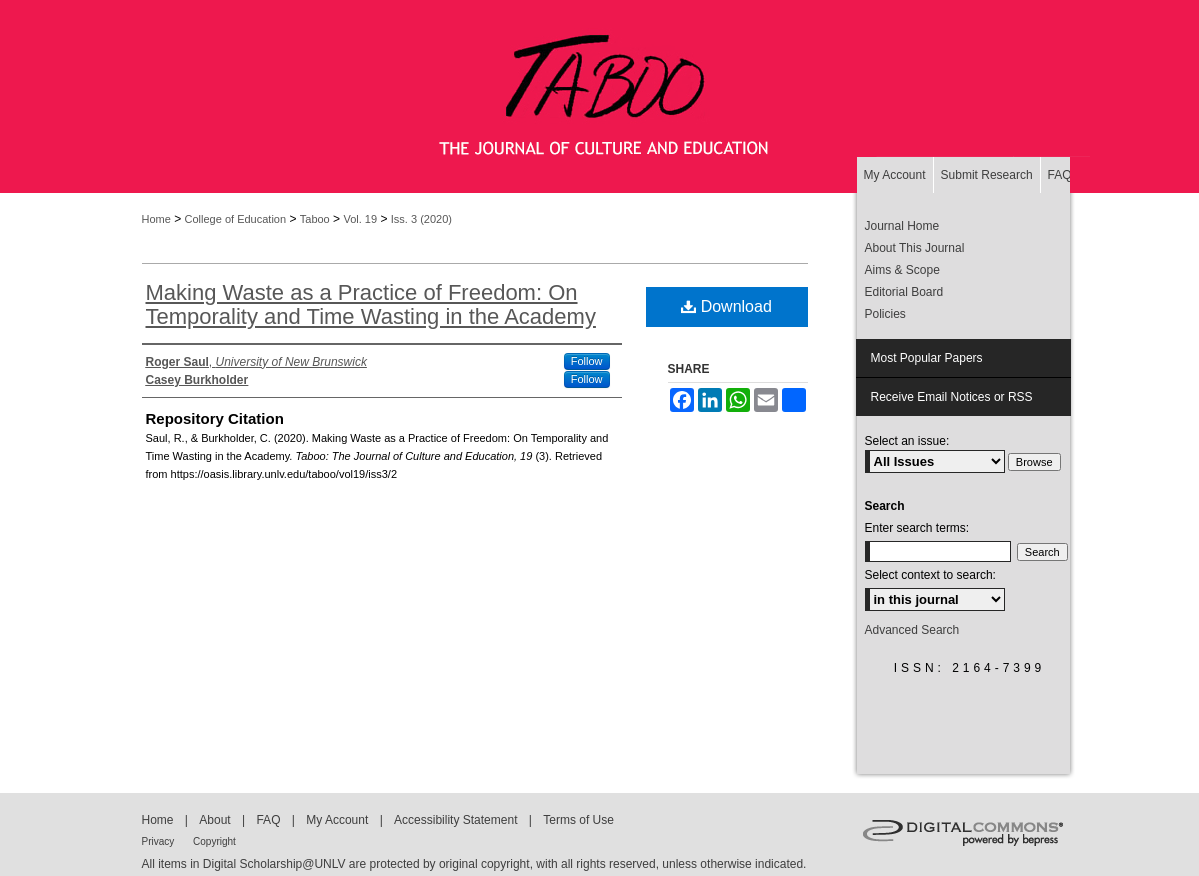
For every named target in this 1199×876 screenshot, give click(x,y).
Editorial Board (904, 292)
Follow (587, 361)
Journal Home (902, 226)
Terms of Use (578, 820)
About (216, 820)
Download (726, 306)
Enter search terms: (917, 528)
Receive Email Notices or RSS (952, 397)
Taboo (315, 219)
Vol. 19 (360, 219)
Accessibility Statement (457, 820)
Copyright (214, 841)
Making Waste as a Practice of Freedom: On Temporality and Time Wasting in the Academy (371, 304)
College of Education (236, 219)
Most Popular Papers (927, 358)
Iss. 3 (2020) (421, 219)
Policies (885, 314)
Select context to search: (930, 575)
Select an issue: (907, 441)
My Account (338, 820)
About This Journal (915, 248)
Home (156, 219)
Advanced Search (912, 630)
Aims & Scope (902, 270)
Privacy (160, 841)
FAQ (269, 820)
